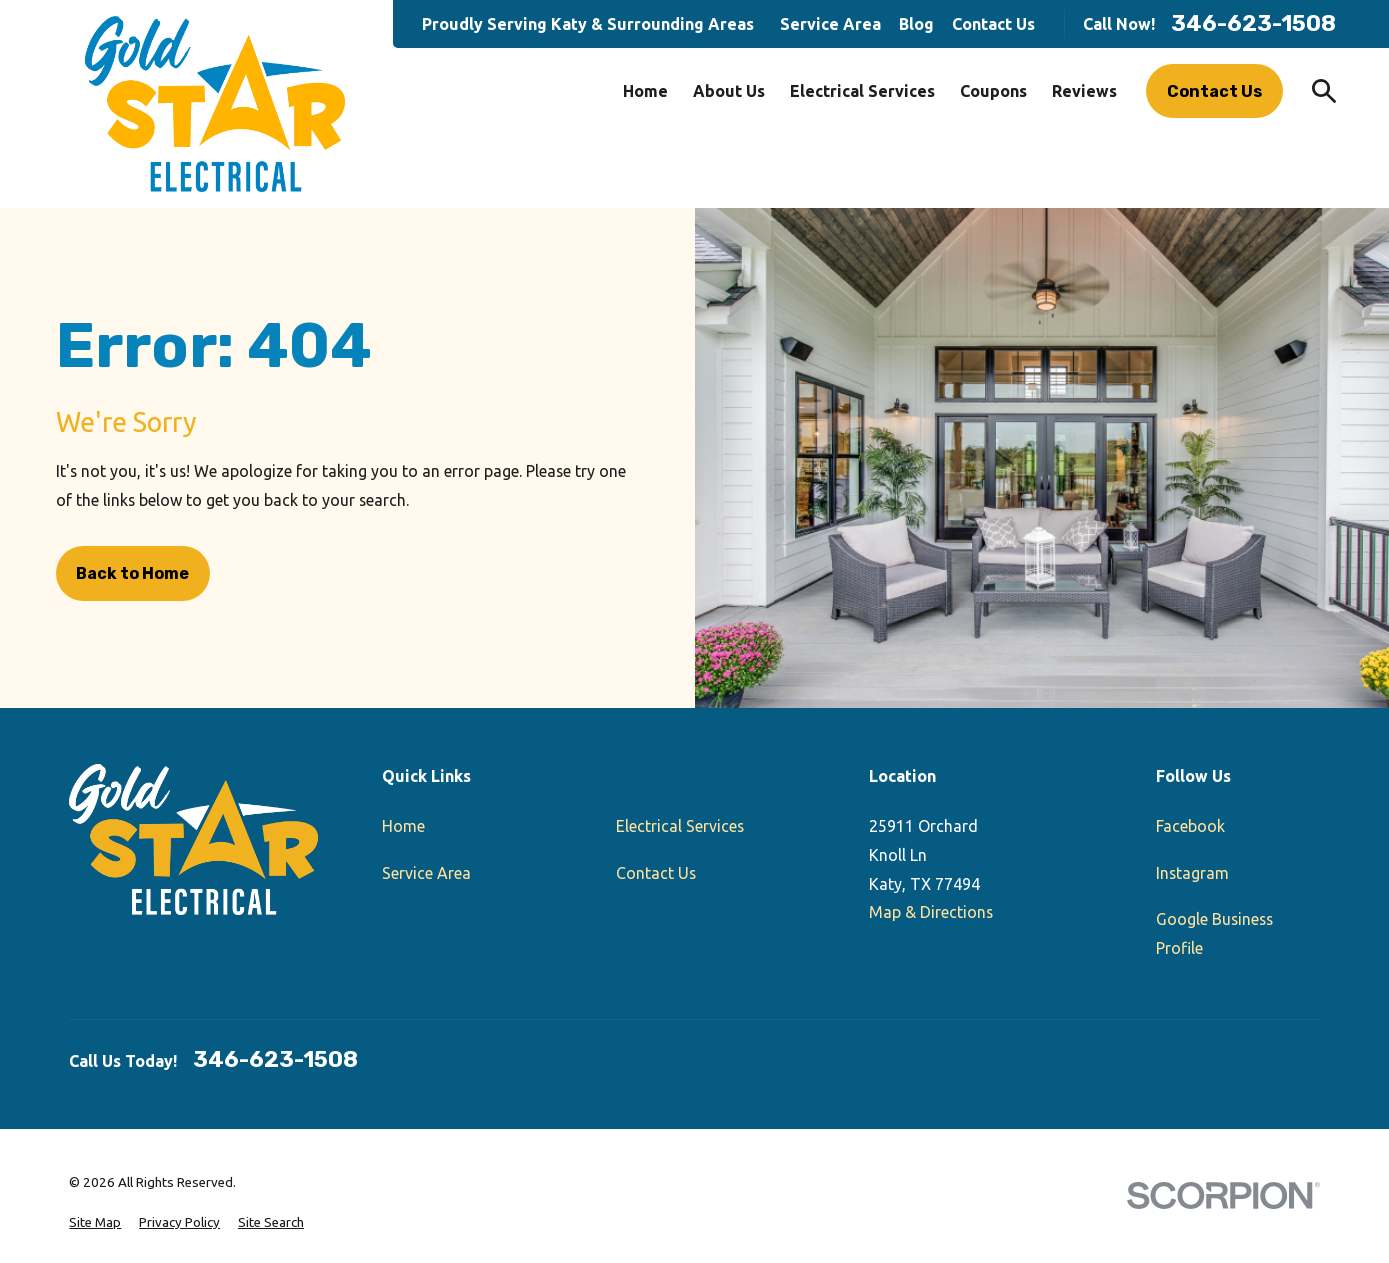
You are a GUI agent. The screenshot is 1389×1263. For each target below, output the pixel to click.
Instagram (1192, 873)
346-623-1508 (1253, 24)
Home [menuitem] (645, 91)
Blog (916, 24)
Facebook (1190, 826)
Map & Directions (931, 912)
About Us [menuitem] (729, 91)
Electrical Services (680, 826)
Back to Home (132, 573)
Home (403, 826)
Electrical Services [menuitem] (862, 91)
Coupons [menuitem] (993, 91)
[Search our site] (1324, 91)
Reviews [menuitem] (1084, 91)
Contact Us (993, 24)
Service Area (830, 24)
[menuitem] (95, 1223)
